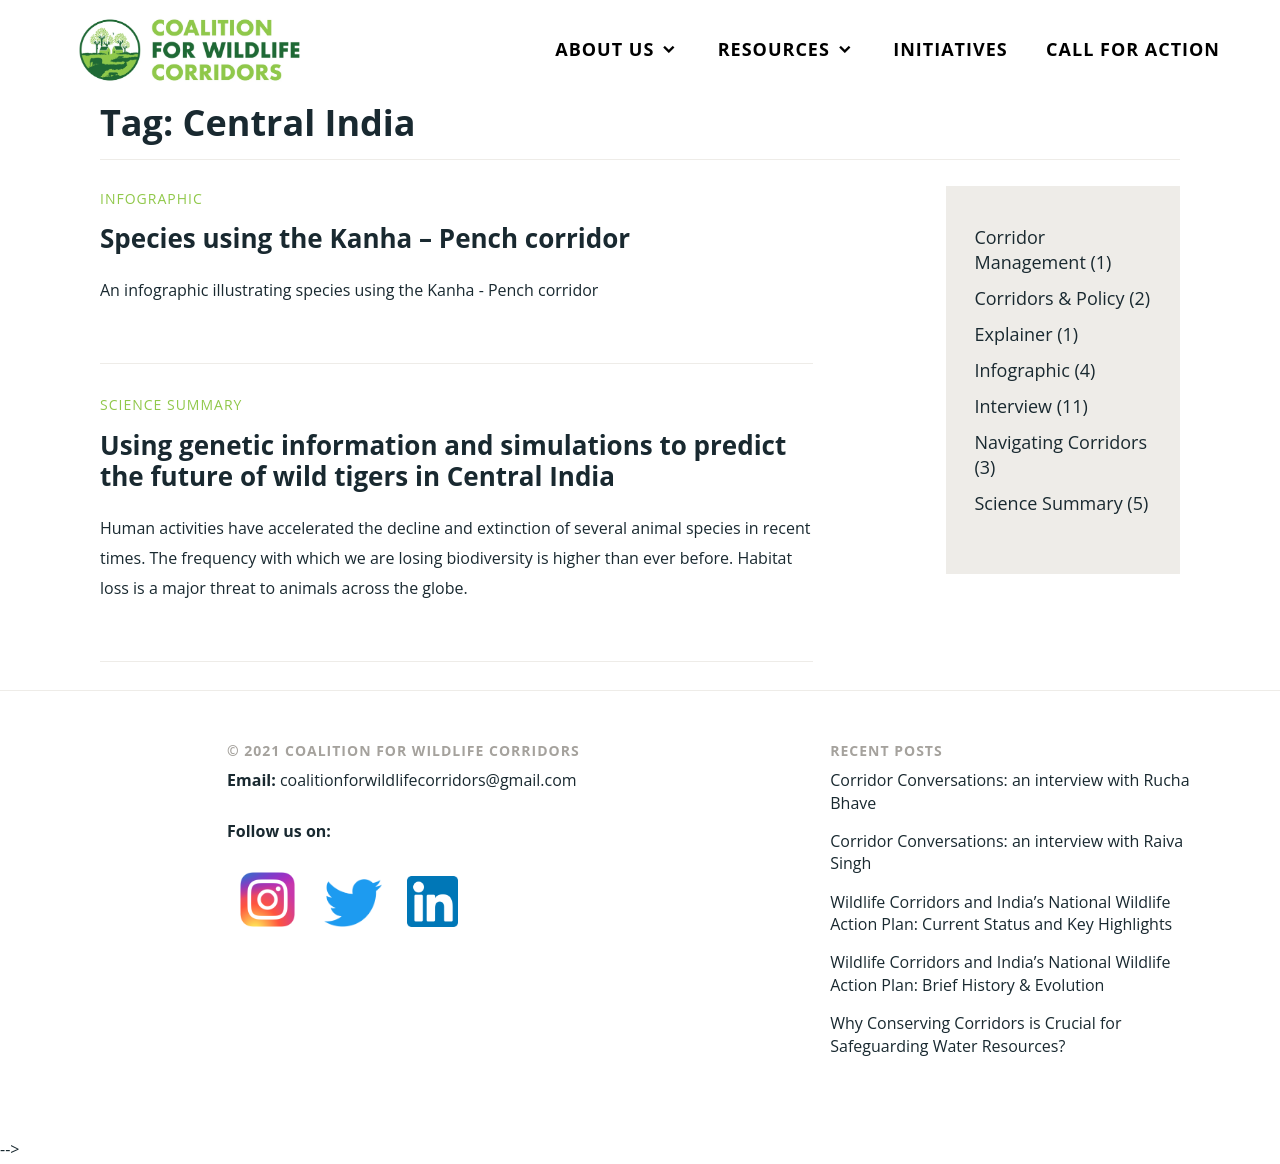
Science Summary (171, 404)
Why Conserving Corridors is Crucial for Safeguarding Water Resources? (975, 1034)
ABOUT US (604, 49)
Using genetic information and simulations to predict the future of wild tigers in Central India (443, 460)
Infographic (151, 198)
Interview (1013, 406)
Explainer (1013, 334)
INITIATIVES (950, 49)
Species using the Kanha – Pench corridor (365, 238)
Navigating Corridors (1060, 442)
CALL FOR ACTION (1133, 49)
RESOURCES (774, 49)
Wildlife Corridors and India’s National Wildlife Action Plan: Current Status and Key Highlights (1001, 913)
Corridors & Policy (1049, 298)
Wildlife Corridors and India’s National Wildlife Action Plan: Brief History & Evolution (1000, 973)
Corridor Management (1029, 249)
